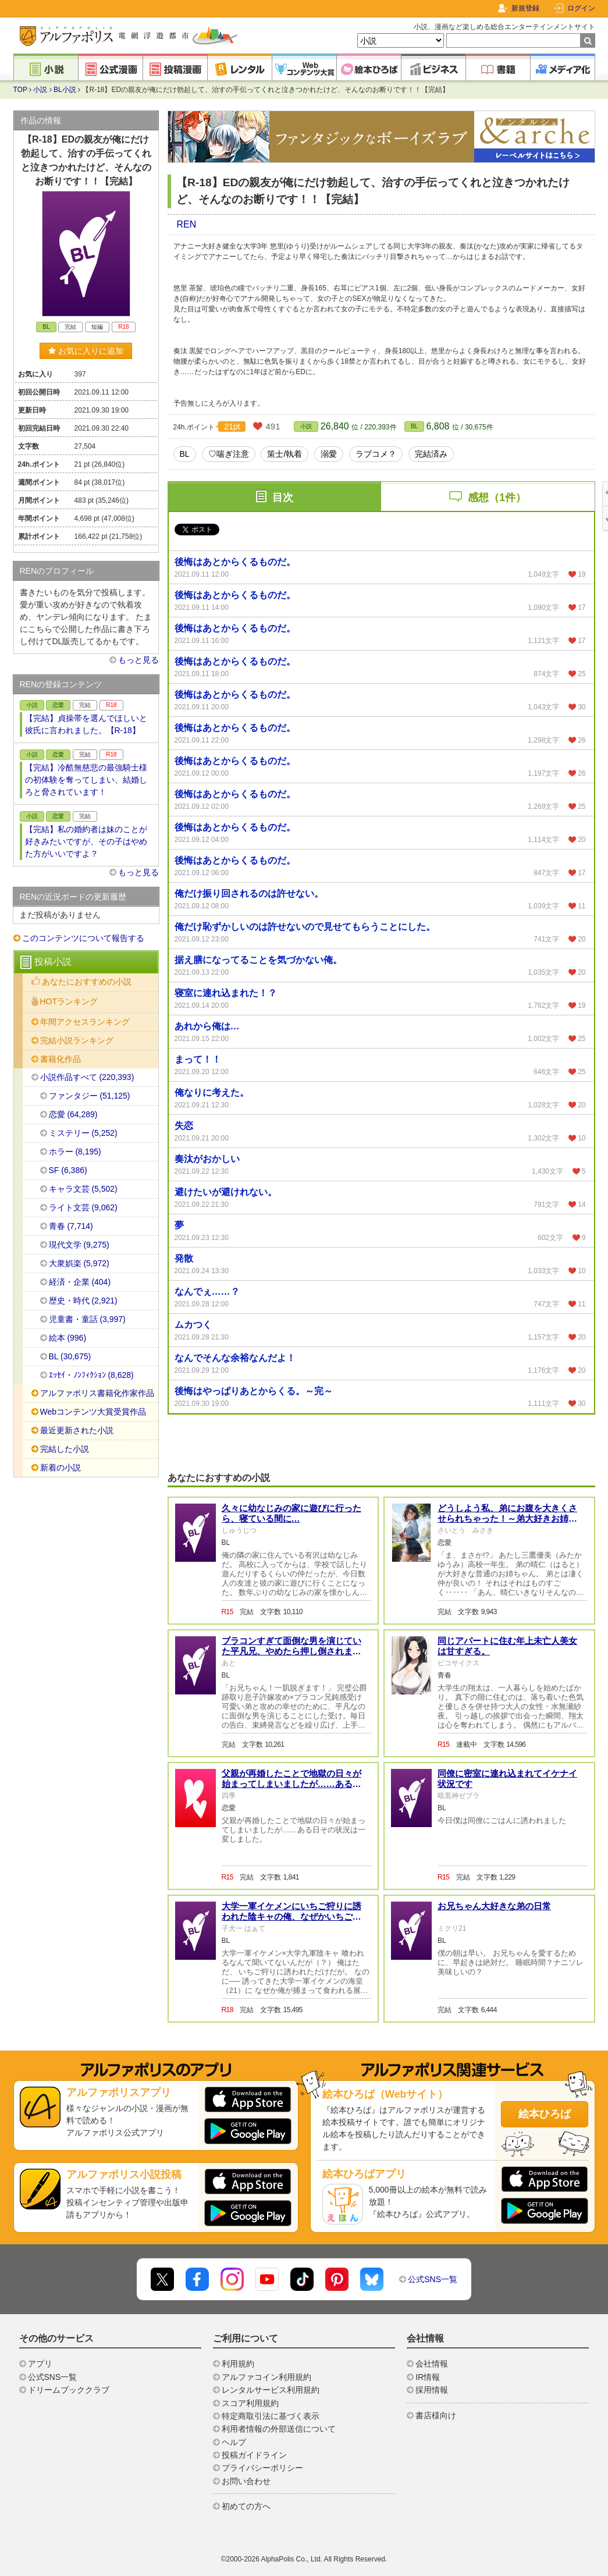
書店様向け (435, 2415)
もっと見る (138, 660)
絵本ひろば (544, 2114)
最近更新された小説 (76, 1430)
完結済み (431, 454)
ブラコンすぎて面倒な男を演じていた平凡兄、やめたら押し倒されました (291, 1651)
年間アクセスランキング (85, 1021)
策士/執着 (284, 454)
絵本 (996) (68, 1337)
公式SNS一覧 (432, 2279)
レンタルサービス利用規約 (270, 2389)
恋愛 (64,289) (73, 1114)
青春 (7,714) (71, 1226)
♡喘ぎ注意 (228, 454)
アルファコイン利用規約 (266, 2377)
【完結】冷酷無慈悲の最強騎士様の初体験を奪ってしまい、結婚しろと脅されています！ (86, 780)
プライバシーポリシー (262, 2467)
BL (414, 426)
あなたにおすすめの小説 (86, 981)
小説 (40, 90)
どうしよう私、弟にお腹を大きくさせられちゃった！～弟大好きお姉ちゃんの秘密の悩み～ (507, 1518)
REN (187, 224)
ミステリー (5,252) (83, 1133)
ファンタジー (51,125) (89, 1095)
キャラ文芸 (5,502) (83, 1188)
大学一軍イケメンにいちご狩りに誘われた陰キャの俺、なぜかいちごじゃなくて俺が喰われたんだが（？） (291, 1916)
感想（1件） (497, 497)
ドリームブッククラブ (68, 2389)
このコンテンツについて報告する (83, 938)
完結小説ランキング (76, 1040)
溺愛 (329, 454)
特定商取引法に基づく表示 (270, 2416)
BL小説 (65, 90)
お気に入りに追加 (85, 351)
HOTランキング (69, 1001)
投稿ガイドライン (254, 2455)
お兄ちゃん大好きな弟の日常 (494, 1906)
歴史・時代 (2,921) (83, 1300)
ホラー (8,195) (75, 1151)
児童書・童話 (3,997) (87, 1319)
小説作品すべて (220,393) (87, 1077)
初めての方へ (246, 2506)
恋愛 (58, 705)
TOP (20, 90)
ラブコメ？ (375, 454)
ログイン (581, 8)
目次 (282, 497)
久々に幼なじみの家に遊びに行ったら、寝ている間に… (291, 1513)
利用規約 (238, 2363)
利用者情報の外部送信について (279, 2428)
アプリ (40, 2363)
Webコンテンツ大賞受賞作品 (93, 1411)
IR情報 (427, 2377)
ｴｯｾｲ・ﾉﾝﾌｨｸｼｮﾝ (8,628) (91, 1375)
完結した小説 (64, 1449)
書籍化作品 (60, 1059)
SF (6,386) (68, 1170)
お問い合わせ (246, 2481)
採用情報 (431, 2389)
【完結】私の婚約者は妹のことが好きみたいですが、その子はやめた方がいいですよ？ (86, 841)
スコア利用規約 (250, 2403)
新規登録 (525, 8)
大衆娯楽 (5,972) (79, 1263)
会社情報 (431, 2363)
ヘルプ (234, 2442)
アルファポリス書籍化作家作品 (97, 1393)
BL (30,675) (70, 1356)
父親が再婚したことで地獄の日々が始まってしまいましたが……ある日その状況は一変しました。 (291, 1783)
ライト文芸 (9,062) (83, 1207)
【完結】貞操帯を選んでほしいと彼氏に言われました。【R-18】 (86, 724)
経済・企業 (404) (80, 1282)
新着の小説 (60, 1467)
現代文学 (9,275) (79, 1244)
